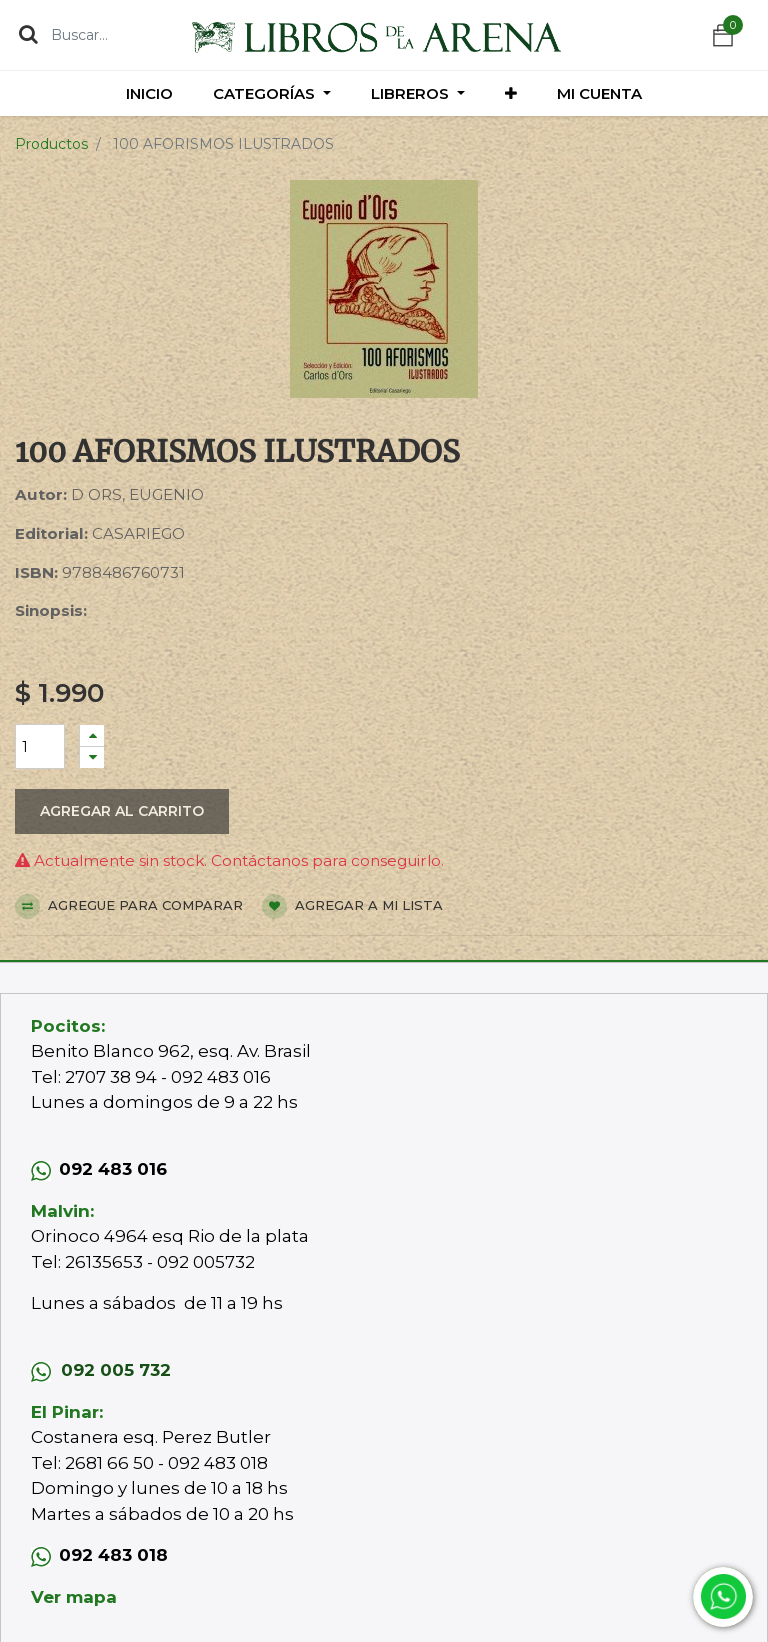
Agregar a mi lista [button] (352, 906)
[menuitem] (149, 93)
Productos (51, 144)
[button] (511, 93)
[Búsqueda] (28, 34)
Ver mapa (74, 1597)
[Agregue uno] (92, 735)
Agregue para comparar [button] (129, 906)
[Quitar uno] (92, 757)
